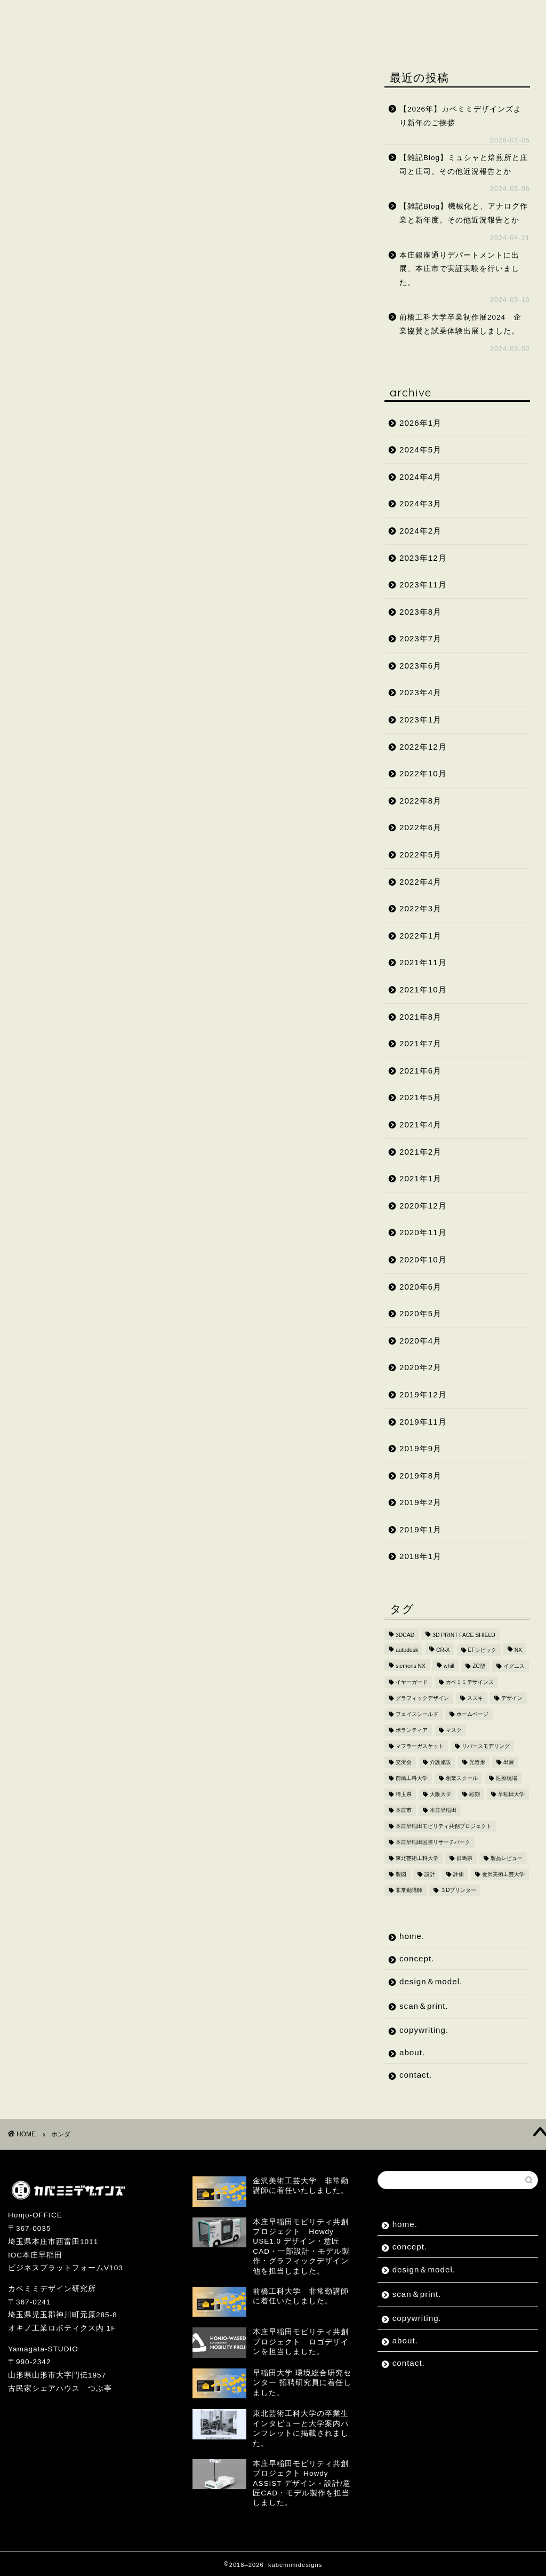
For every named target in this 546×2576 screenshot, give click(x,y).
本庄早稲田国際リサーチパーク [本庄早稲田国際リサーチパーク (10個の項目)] (433, 1842)
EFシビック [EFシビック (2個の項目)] (482, 1650)
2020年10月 (423, 1259)
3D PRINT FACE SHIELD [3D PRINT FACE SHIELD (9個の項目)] (463, 1635)
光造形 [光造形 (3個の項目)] (477, 1762)
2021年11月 (423, 962)
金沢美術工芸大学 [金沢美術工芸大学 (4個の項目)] (503, 1874)
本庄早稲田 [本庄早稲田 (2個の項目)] (443, 1810)
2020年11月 (423, 1232)
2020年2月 (420, 1367)
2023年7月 (420, 638)
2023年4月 (420, 692)
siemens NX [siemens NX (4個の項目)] (410, 1666)
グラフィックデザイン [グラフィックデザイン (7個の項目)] (422, 1698)
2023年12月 (423, 557)
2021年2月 (420, 1151)
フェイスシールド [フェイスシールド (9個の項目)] (417, 1714)
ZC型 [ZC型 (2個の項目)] (478, 1666)
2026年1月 (420, 422)
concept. (102, 15)
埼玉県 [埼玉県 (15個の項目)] (404, 1794)
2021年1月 (420, 1178)
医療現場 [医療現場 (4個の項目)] (506, 1778)
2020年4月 (420, 1340)
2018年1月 (420, 1556)
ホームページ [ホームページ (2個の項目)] (472, 1714)
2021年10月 (423, 989)
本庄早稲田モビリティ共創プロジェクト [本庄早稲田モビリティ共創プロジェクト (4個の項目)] (444, 1826)
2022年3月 (420, 908)
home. (39, 15)
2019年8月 (420, 1475)
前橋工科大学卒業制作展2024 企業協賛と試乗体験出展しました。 (460, 324)
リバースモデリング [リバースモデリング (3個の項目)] (486, 1746)
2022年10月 (423, 773)
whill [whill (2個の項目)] (449, 1666)
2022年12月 (423, 746)
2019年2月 (420, 1502)
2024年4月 (420, 476)
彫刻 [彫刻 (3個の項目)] (474, 1794)
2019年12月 (423, 1394)
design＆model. (188, 15)
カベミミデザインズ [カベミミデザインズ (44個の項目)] (470, 1682)
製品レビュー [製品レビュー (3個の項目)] (507, 1858)
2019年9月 (420, 1448)
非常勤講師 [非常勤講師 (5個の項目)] (409, 1890)
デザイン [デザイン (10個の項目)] (512, 1698)
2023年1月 (420, 719)
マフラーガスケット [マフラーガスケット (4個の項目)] (420, 1746)
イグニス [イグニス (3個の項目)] (514, 1666)
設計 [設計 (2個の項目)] (429, 1874)
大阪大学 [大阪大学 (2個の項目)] (440, 1794)
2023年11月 (423, 584)
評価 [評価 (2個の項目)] (458, 1874)
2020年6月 (420, 1286)
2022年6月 (420, 827)
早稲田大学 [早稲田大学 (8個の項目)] (511, 1794)
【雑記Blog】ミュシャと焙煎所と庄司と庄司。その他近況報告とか (463, 165)
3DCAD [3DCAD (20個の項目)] (405, 1635)
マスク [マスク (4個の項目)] (454, 1730)
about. (39, 36)
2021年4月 (420, 1124)
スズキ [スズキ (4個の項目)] (475, 1698)
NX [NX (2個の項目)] (518, 1650)
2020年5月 (420, 1313)
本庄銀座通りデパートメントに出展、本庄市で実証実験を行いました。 (459, 269)
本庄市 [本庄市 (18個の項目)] (404, 1810)
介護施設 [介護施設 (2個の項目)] (440, 1762)
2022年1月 (420, 935)
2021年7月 (420, 1043)
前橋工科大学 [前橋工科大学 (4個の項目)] (412, 1778)
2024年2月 (420, 530)
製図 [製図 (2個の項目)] (401, 1874)
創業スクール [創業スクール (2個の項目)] (462, 1778)
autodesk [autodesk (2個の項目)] (407, 1650)
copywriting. (368, 15)
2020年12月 (423, 1205)
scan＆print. (281, 15)
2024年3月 (420, 503)
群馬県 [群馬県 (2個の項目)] (464, 1858)
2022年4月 (420, 881)
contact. (102, 36)
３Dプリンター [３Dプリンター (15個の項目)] (458, 1890)
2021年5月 (420, 1097)
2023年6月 (420, 665)
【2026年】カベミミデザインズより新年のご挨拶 (460, 116)
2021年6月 (420, 1070)
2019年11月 (423, 1421)
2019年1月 (420, 1529)
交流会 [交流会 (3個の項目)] (404, 1762)
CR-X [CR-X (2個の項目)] (442, 1650)
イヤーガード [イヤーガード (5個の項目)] (412, 1682)
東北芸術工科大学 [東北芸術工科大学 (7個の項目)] (417, 1858)
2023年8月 (420, 611)
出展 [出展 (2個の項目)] (508, 1762)
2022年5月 (420, 854)
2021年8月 (420, 1016)
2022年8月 (420, 800)
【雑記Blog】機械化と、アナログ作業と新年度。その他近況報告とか (463, 213)
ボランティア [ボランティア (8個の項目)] (412, 1730)
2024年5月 (420, 449)
